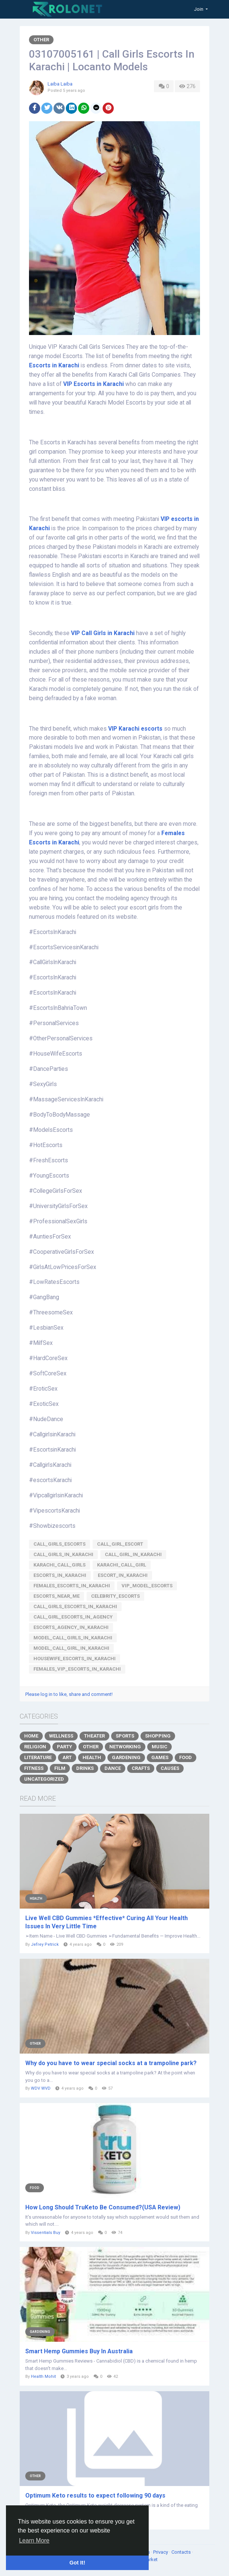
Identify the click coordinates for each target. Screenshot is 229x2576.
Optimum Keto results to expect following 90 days (95, 2495)
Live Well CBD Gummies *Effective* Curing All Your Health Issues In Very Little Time (106, 1922)
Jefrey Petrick (45, 1944)
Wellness (61, 1736)
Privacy (161, 2552)
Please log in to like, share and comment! (69, 1694)
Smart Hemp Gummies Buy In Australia (79, 2351)
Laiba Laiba (60, 84)
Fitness (33, 1768)
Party (64, 1746)
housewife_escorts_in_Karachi (74, 1658)
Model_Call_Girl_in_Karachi (71, 1648)
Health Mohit (43, 2376)
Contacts (181, 2552)
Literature (38, 1757)
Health (92, 1757)
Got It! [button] (77, 2563)
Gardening (126, 1757)
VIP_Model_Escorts (147, 1585)
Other (41, 39)
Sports (125, 1736)
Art (67, 1757)
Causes (170, 1768)
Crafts (141, 1768)
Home (31, 1736)
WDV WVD (41, 2088)
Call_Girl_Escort (120, 1544)
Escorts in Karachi (54, 365)
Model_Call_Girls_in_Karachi (72, 1637)
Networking (125, 1746)
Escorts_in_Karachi (59, 1575)
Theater (94, 1736)
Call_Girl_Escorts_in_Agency (73, 1617)
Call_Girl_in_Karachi (133, 1554)
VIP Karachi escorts (135, 728)
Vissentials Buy (45, 2232)
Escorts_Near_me (56, 1596)
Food (185, 1757)
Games (159, 1757)
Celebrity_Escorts (115, 1596)
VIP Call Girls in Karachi (103, 633)
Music (159, 1746)
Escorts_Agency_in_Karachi (71, 1627)
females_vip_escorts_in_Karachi (77, 1669)
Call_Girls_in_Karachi (63, 1554)
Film (59, 1768)
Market (150, 2559)
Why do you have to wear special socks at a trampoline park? (111, 2063)
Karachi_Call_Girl (121, 1565)
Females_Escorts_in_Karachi (71, 1585)
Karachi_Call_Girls (59, 1565)
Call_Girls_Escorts (59, 1544)
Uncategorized (44, 1779)
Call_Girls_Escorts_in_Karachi (75, 1606)
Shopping (158, 1736)
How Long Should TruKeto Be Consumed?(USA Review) (102, 2207)
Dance (112, 1768)
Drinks (85, 1768)
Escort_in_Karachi (123, 1575)
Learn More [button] (34, 2540)
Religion (35, 1746)
